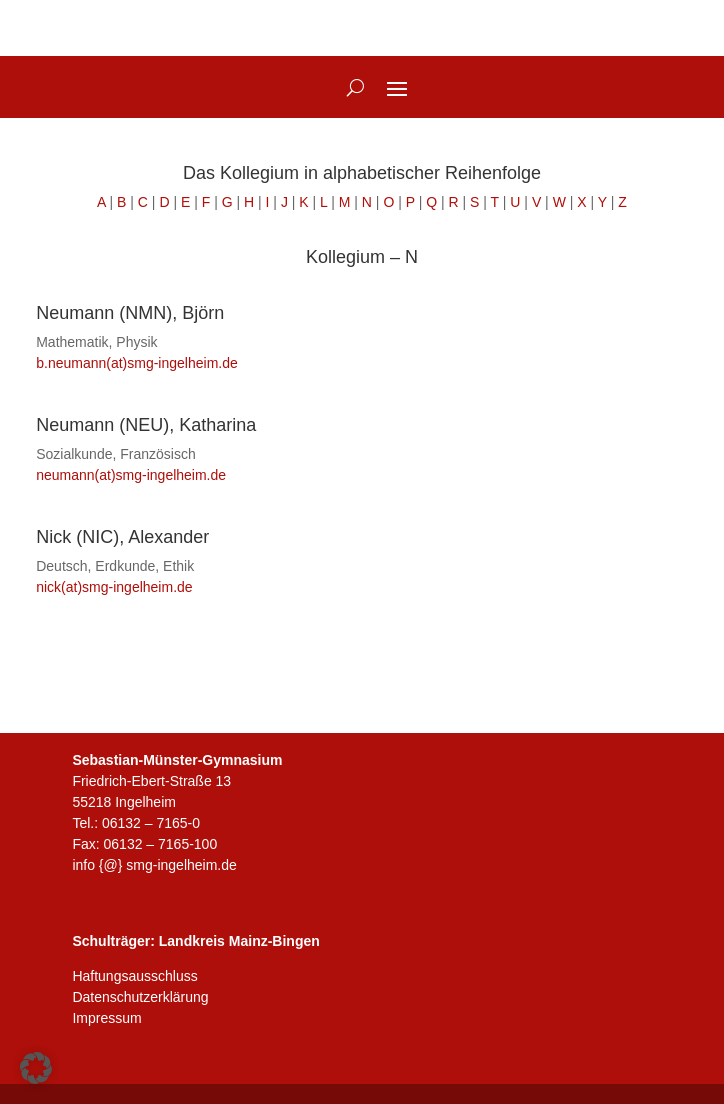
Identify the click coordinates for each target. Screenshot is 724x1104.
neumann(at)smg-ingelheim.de (131, 475)
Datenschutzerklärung (140, 997)
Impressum (106, 1018)
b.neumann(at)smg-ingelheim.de (137, 363)
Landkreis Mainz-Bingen (239, 941)
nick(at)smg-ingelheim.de (114, 587)
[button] (36, 1068)
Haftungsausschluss (134, 976)
